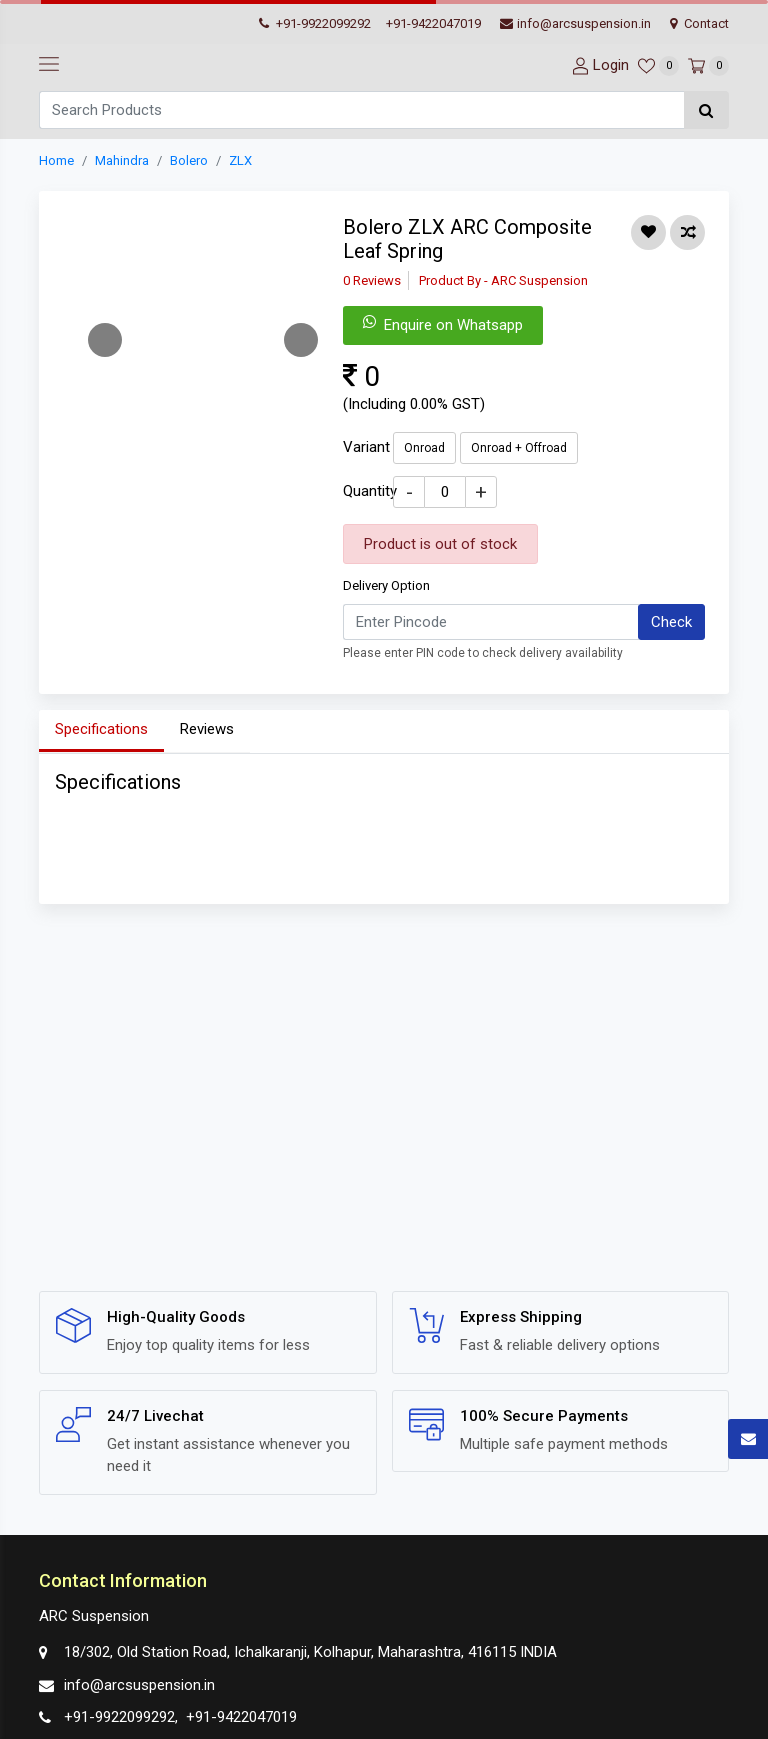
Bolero (189, 160)
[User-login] (598, 65)
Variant (366, 447)
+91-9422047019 (433, 23)
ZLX (240, 160)
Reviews (207, 729)
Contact (699, 23)
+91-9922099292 (315, 23)
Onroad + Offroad (519, 448)
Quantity (370, 491)
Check (671, 622)
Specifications (101, 729)
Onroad (424, 448)
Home (56, 160)
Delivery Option (386, 585)
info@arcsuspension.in (575, 23)
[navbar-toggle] (49, 65)
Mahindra (122, 160)
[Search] (361, 110)
